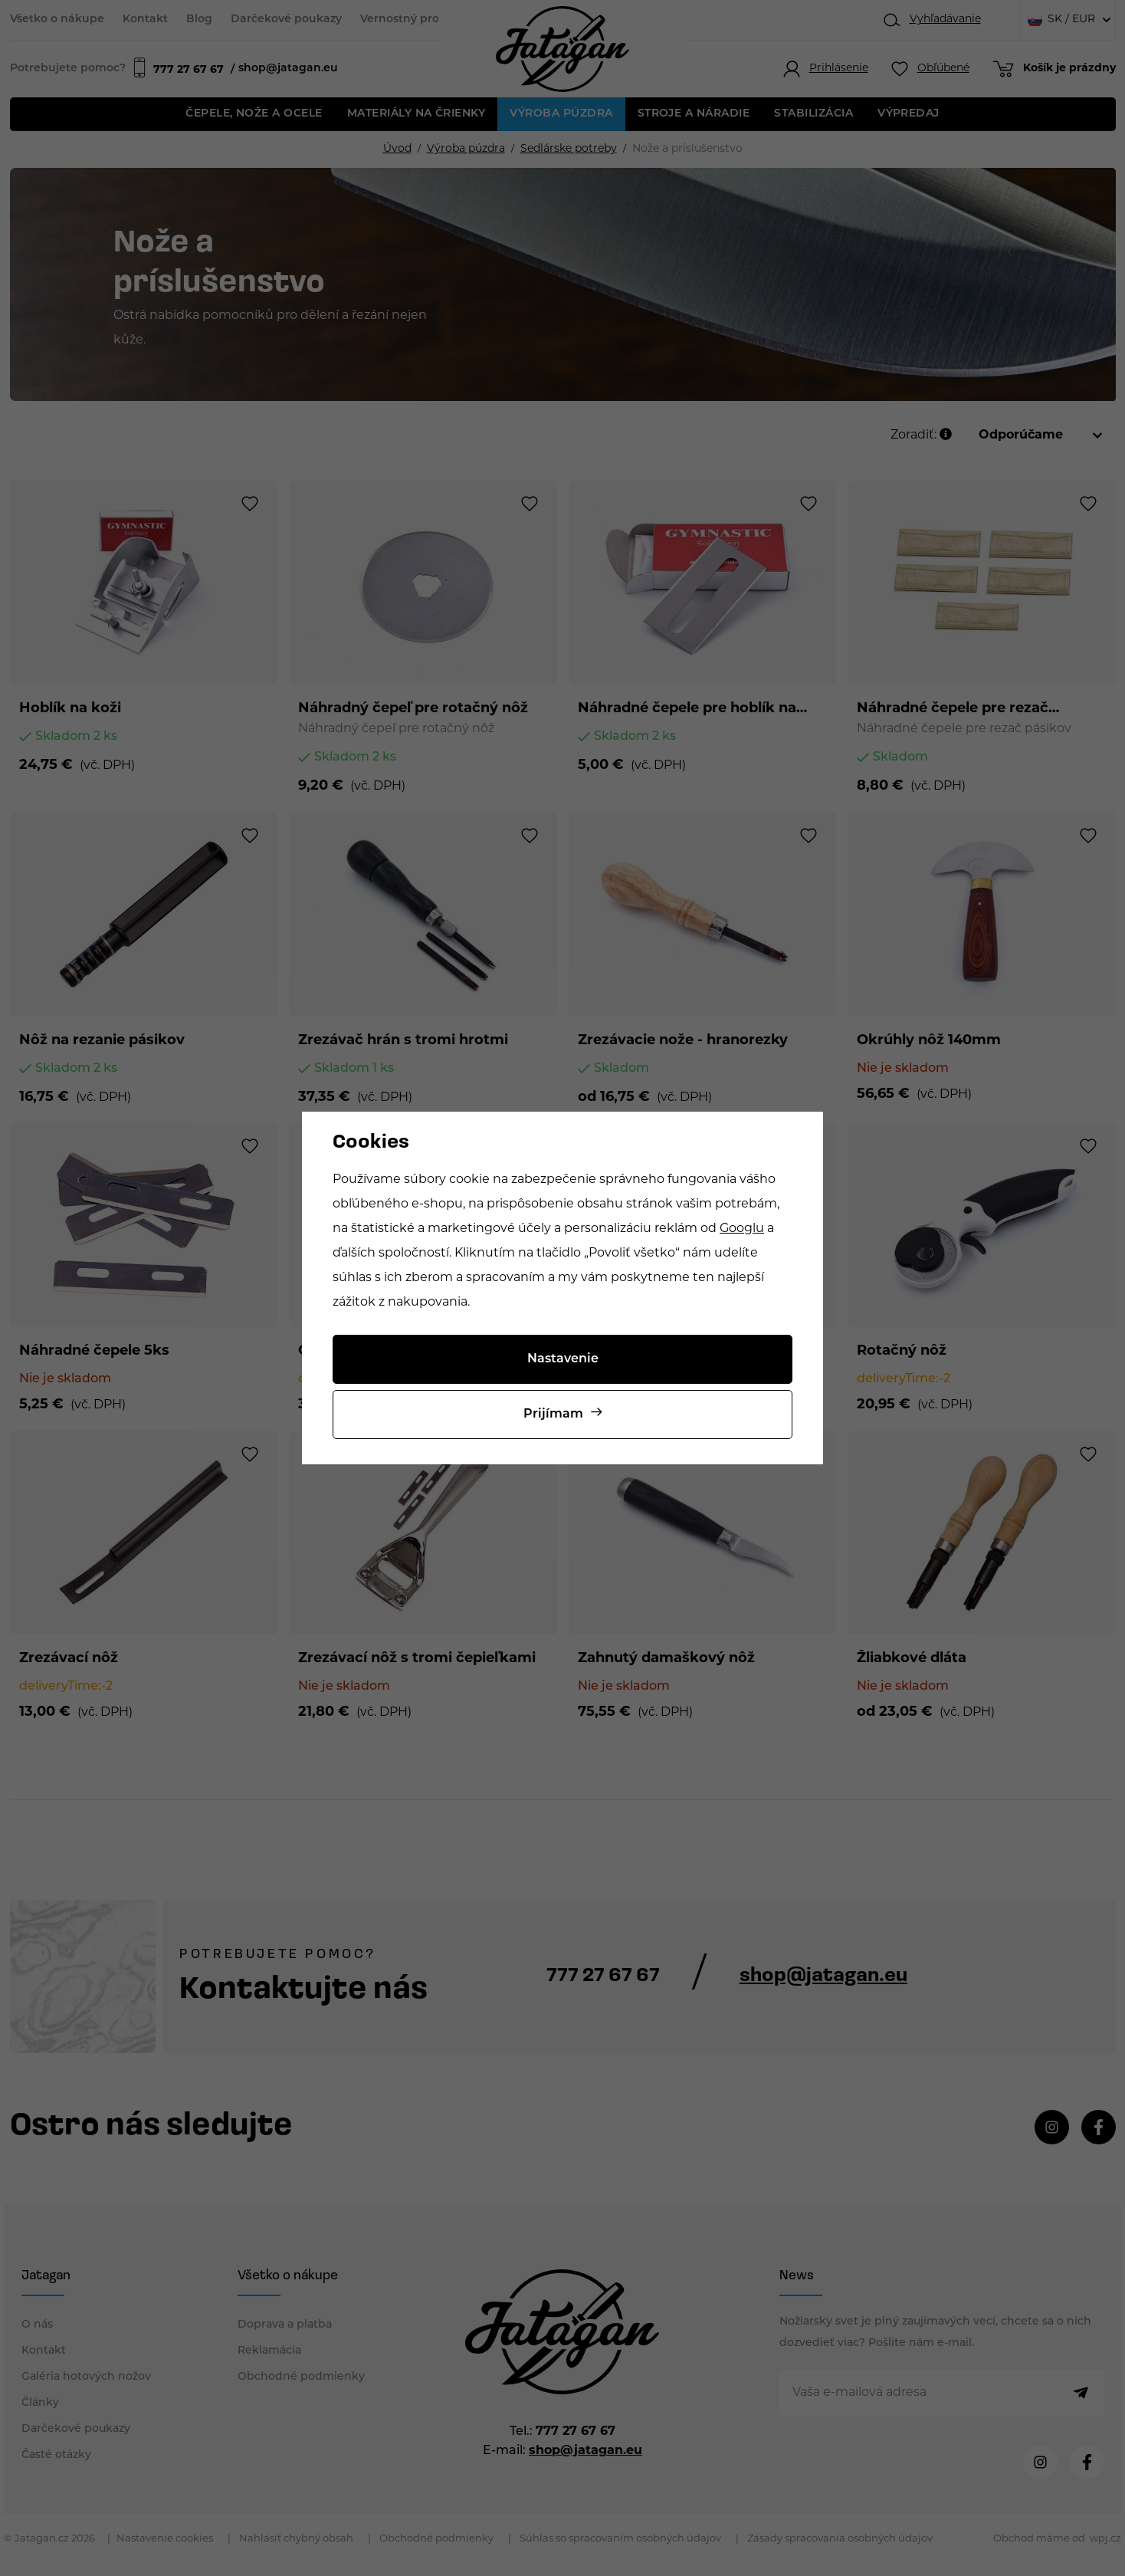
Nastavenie (563, 1359)
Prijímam (553, 1414)
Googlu (742, 1229)
